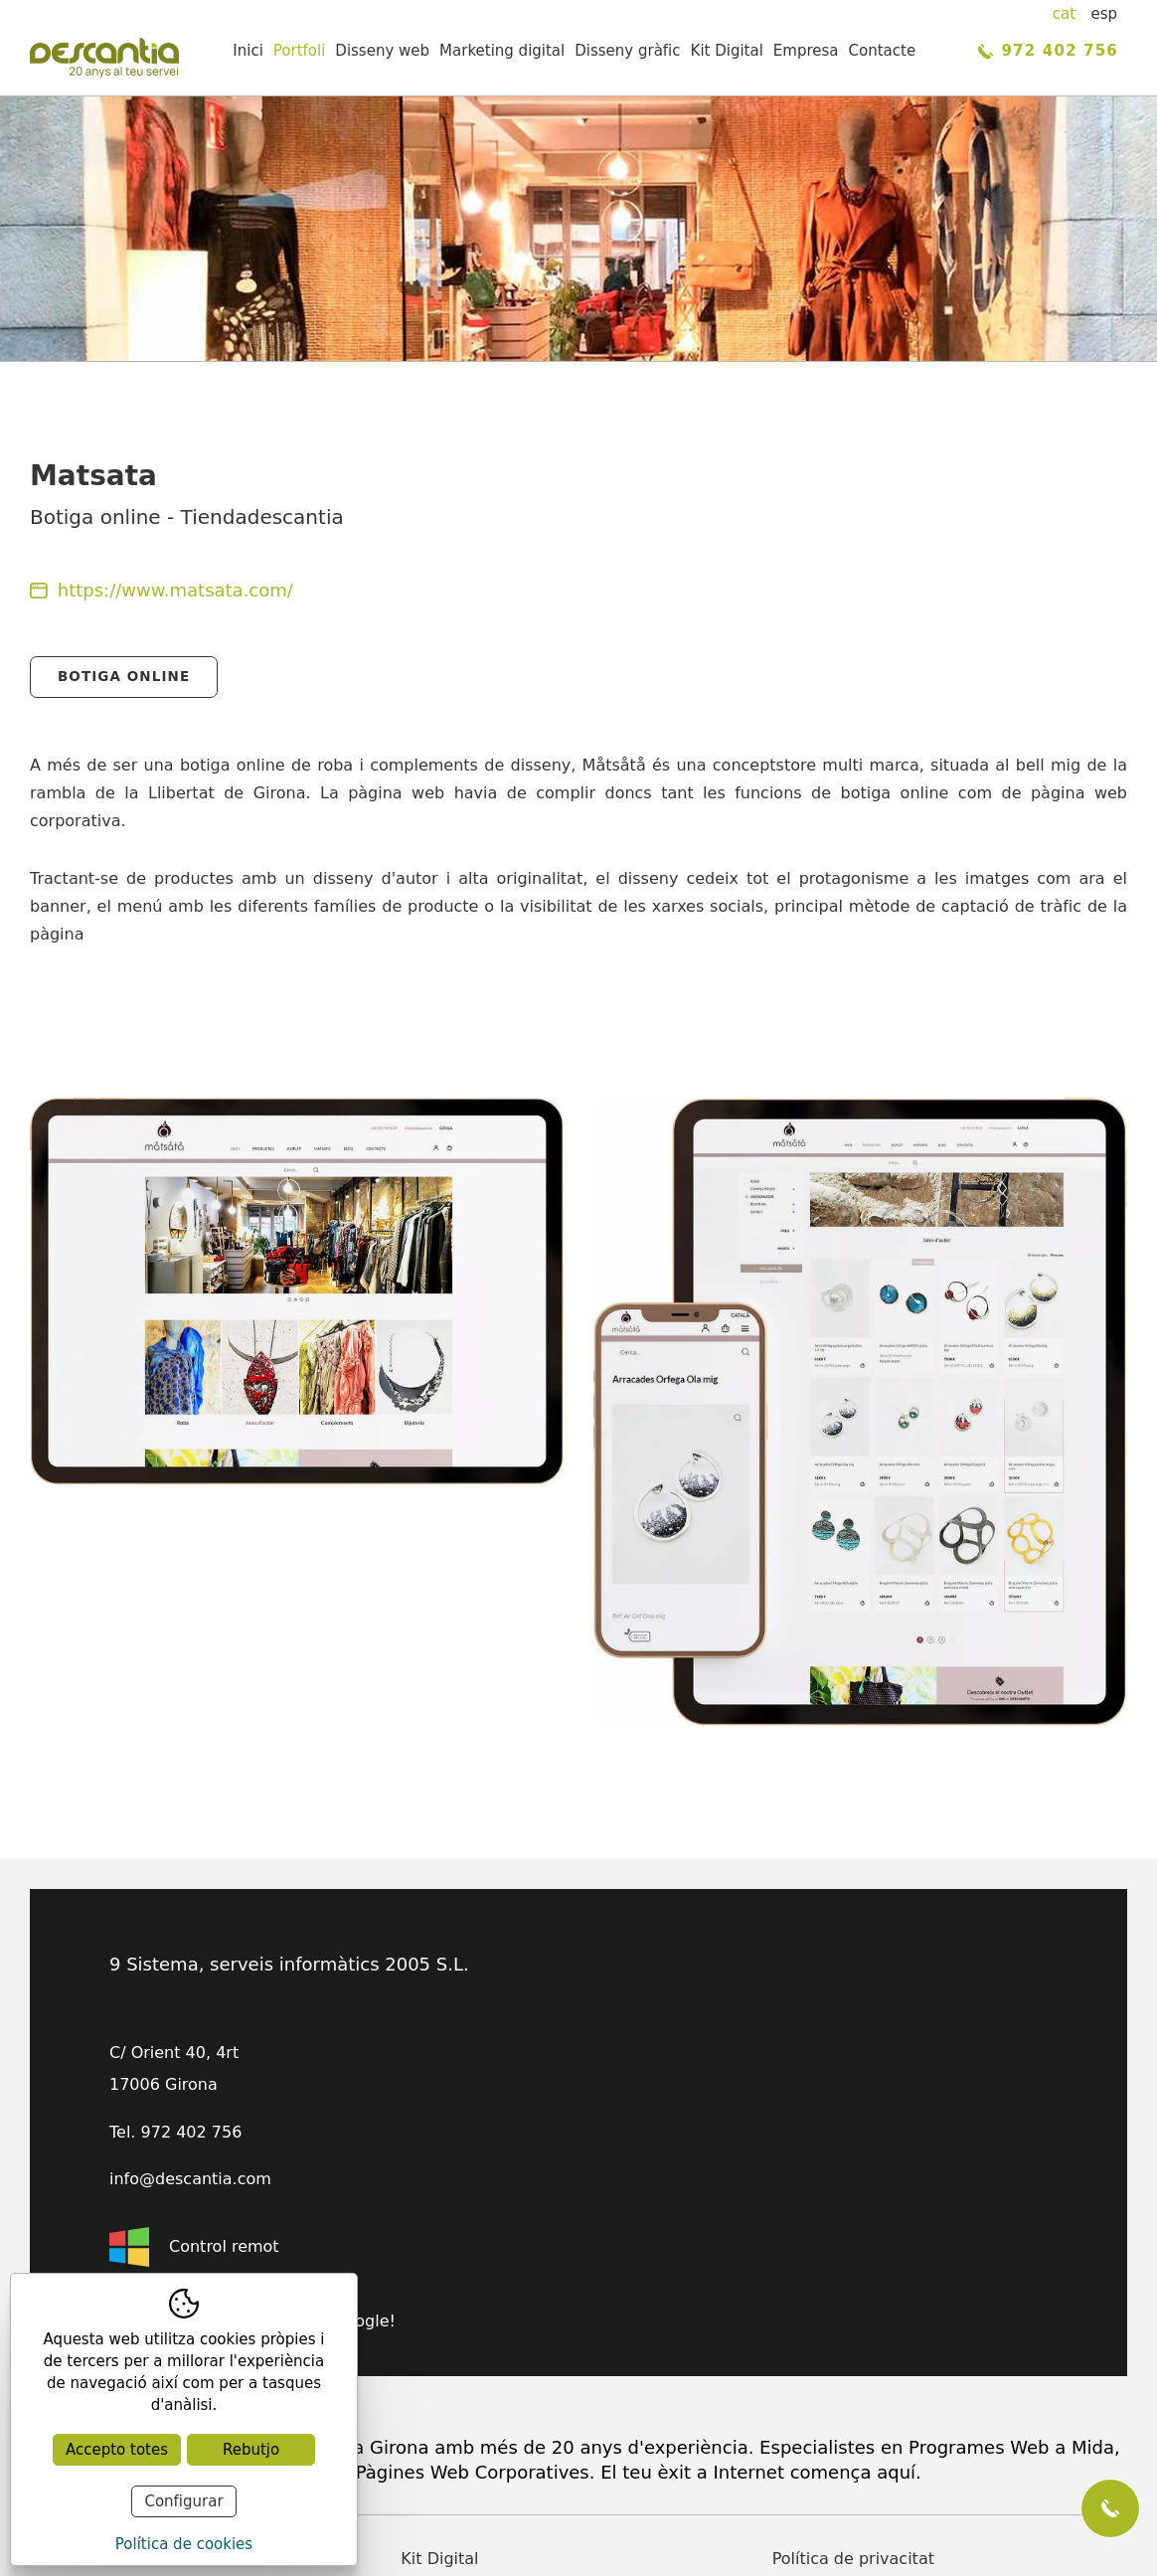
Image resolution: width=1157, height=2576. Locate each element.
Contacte (882, 51)
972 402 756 (1048, 51)
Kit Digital (727, 51)
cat (1064, 14)
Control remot (194, 2247)
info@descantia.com (190, 2179)
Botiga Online (124, 676)
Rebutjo (251, 2450)
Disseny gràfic (627, 51)
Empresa (806, 51)
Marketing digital (502, 51)
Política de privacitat (853, 2558)
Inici (248, 51)
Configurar (183, 2501)
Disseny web (382, 51)
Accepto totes (117, 2450)
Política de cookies (183, 2544)
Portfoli (299, 51)
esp (1103, 14)
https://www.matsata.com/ (161, 590)
